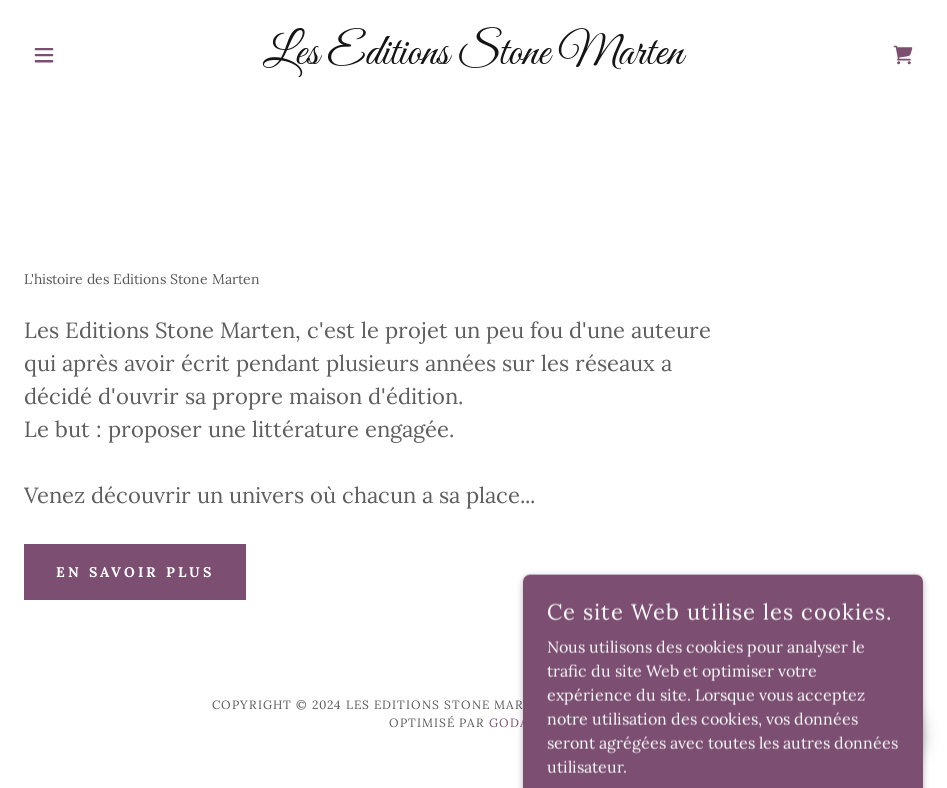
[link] (473, 58)
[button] (91, 55)
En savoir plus (135, 572)
